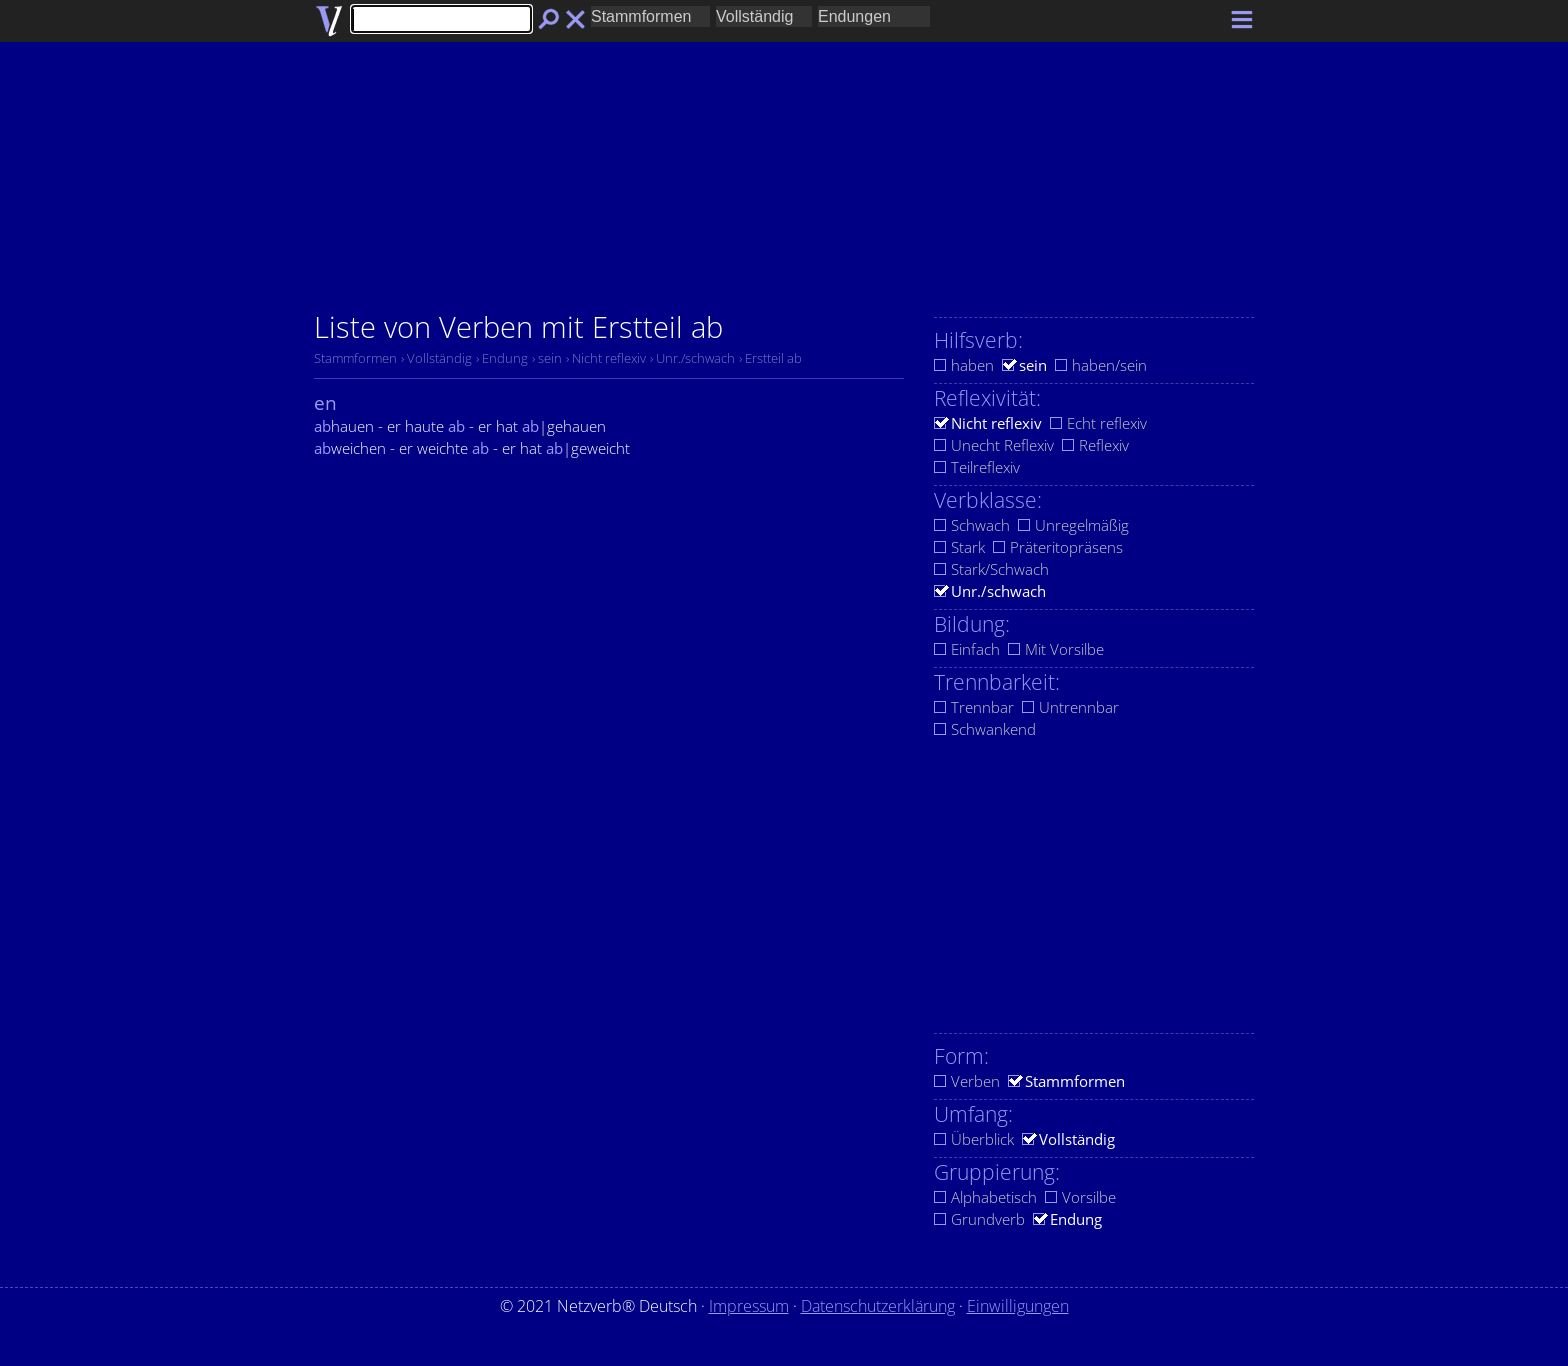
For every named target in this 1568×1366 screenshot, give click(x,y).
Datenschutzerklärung (878, 1306)
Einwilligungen (1018, 1306)
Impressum (749, 1306)
